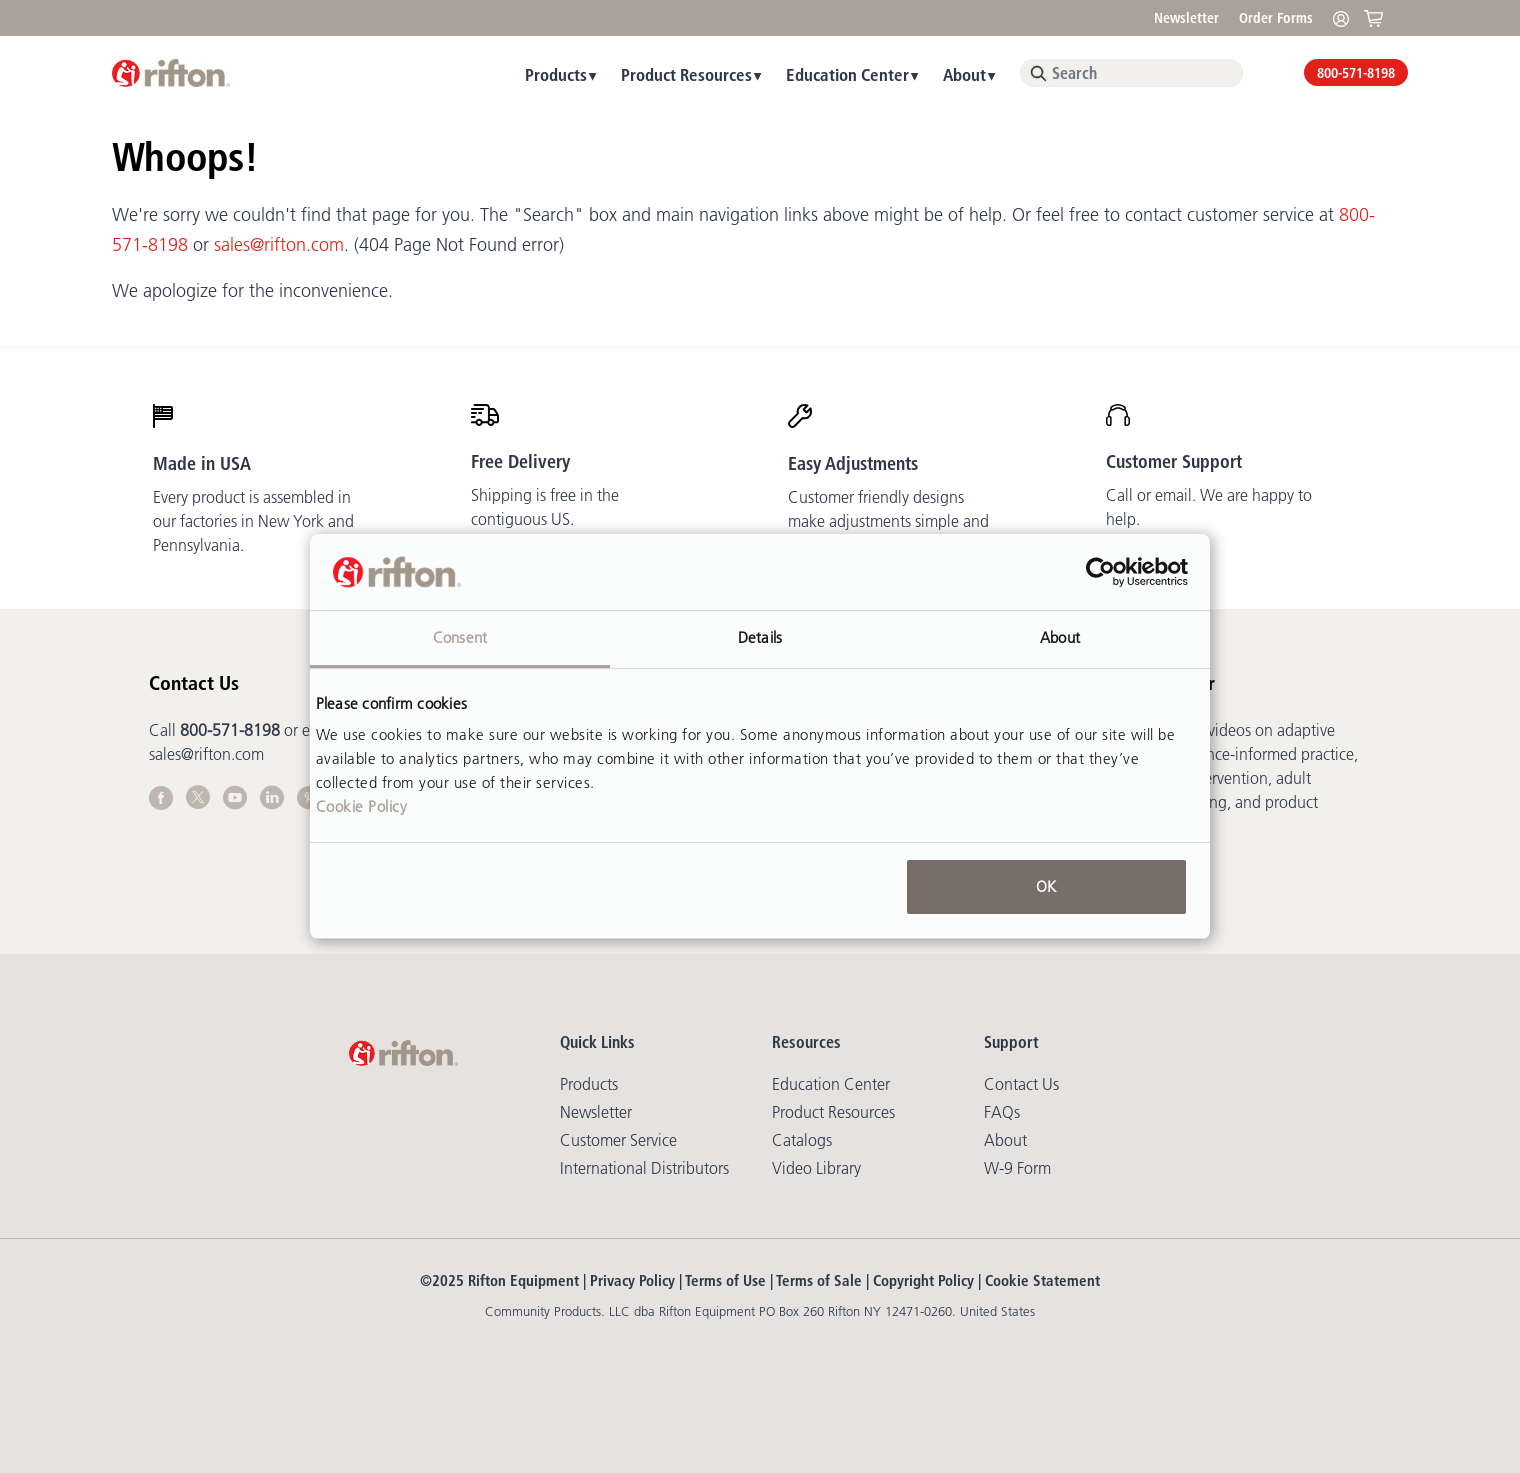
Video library (816, 1168)
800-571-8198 (1356, 73)
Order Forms (1276, 18)
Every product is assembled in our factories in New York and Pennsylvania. (253, 521)
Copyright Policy (923, 1280)
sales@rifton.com (279, 245)
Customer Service (618, 1140)
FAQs (1002, 1112)
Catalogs (802, 1140)
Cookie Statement (1042, 1280)
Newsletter (1186, 18)
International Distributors (644, 1168)
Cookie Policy (362, 806)
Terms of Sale (819, 1280)
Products (556, 74)
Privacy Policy (632, 1280)
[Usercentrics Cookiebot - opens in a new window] (1100, 572)
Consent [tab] (460, 637)
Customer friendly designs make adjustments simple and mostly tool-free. (888, 521)
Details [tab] (760, 637)
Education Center (847, 74)
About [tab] (1060, 637)
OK (1046, 886)
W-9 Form (1017, 1168)
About (964, 74)
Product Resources (686, 74)
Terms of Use (725, 1280)
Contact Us (1021, 1084)
